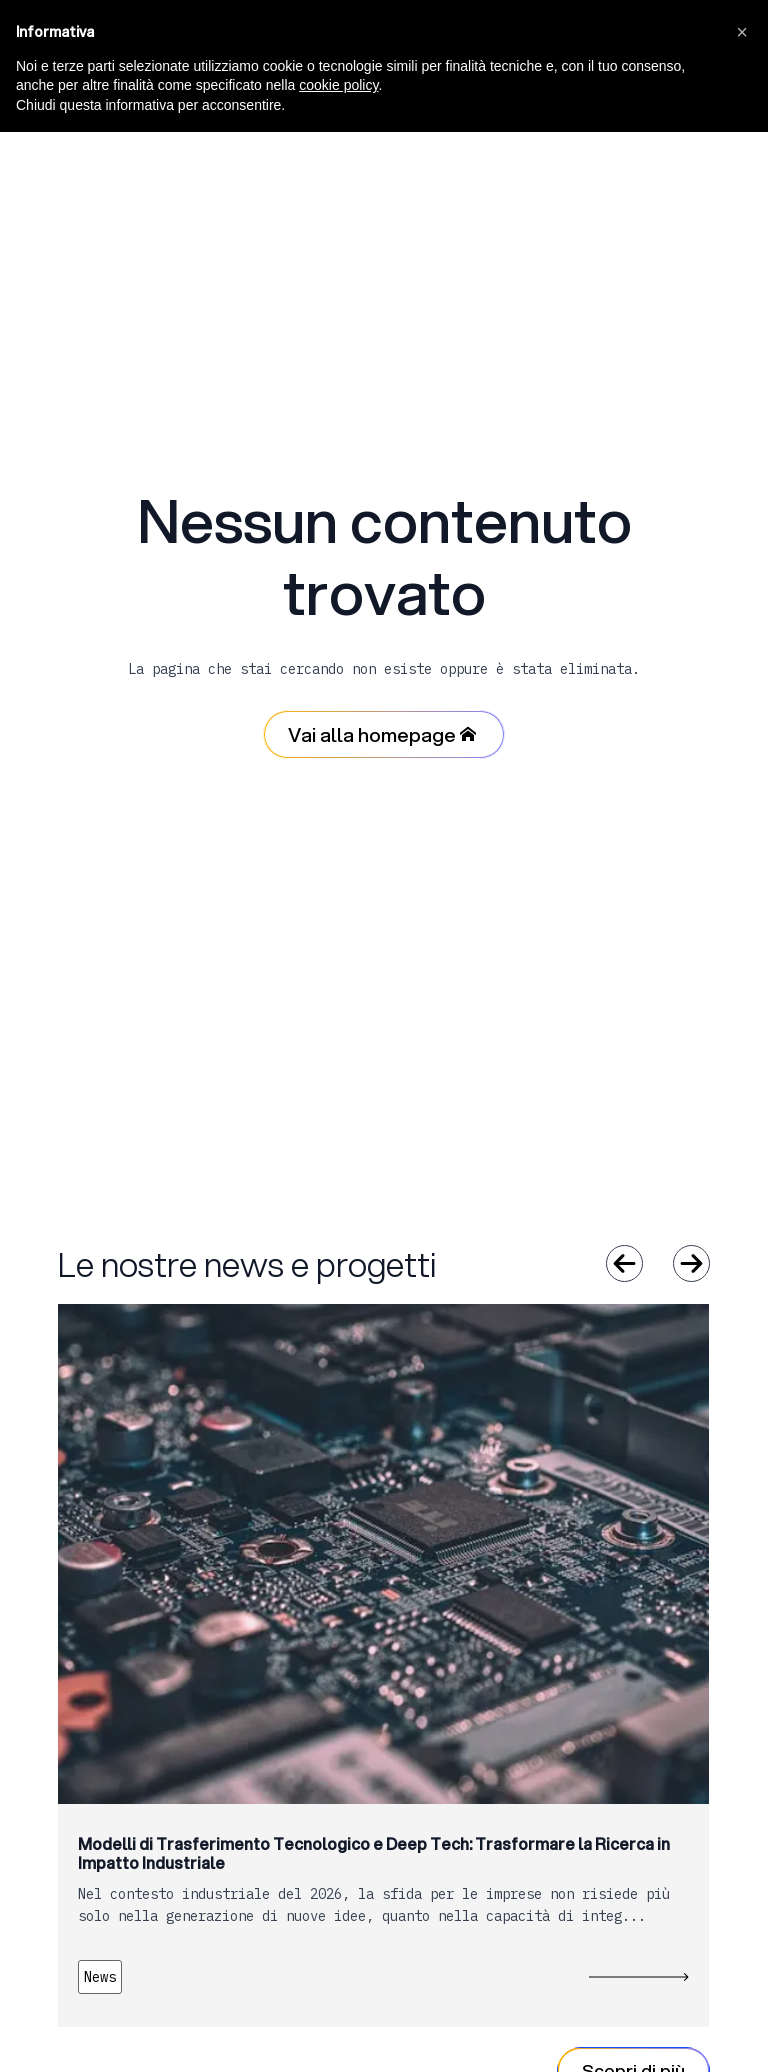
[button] (742, 32)
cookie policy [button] (338, 85)
